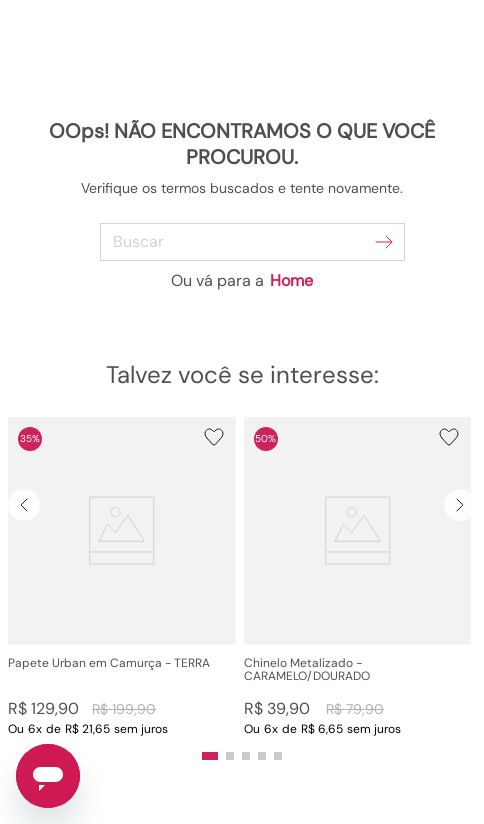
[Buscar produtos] (384, 242)
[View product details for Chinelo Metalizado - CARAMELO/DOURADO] (358, 576)
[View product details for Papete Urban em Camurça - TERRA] (122, 576)
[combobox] (242, 242)
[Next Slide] (460, 505)
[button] (122, 576)
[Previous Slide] (24, 505)
